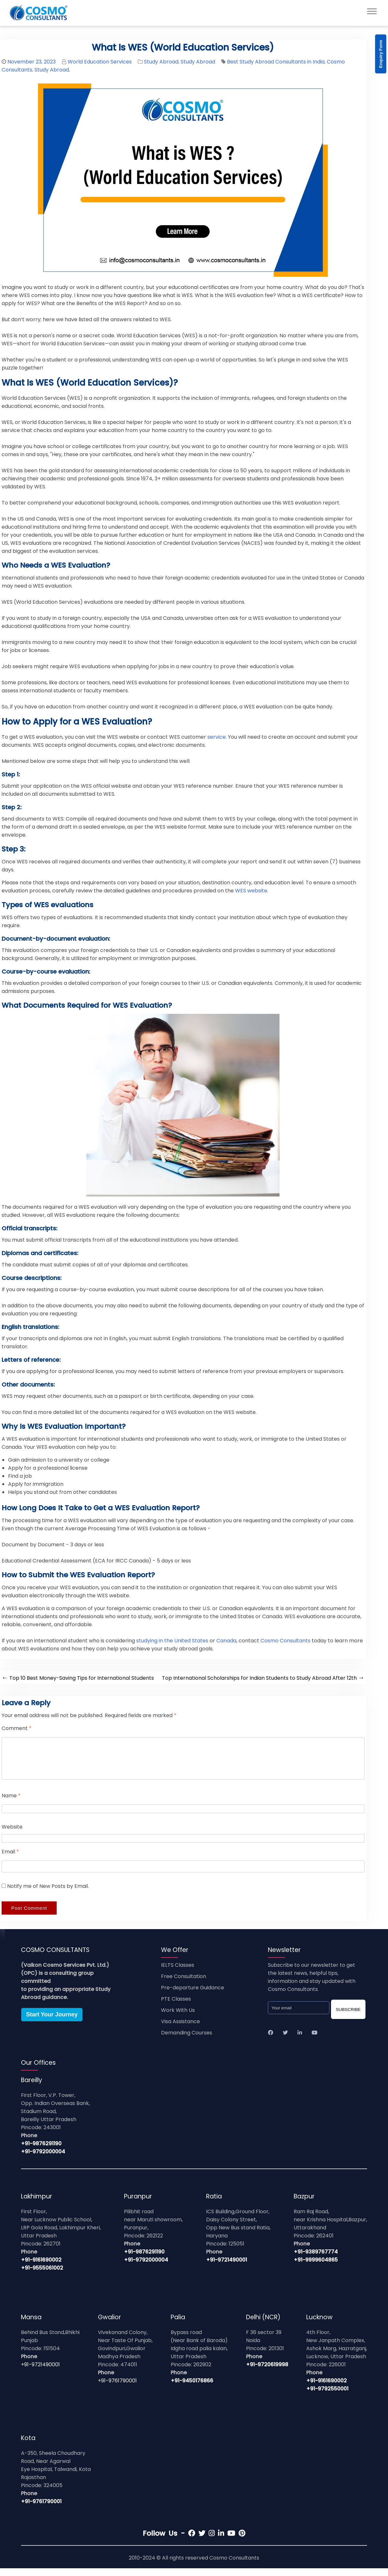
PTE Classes (176, 2006)
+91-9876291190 (41, 2151)
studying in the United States (172, 1640)
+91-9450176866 (192, 2388)
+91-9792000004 (43, 2159)
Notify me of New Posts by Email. (48, 1894)
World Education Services (100, 61)
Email (10, 1859)
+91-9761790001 (117, 2388)
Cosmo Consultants (285, 1640)
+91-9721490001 (226, 2267)
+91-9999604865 (316, 2267)
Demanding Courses (186, 2040)
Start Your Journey (52, 2022)
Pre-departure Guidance (192, 1995)
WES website (251, 890)
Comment (17, 1728)
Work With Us (178, 2018)
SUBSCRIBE (348, 2017)
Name (11, 1803)
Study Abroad (161, 61)
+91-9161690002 (41, 2267)
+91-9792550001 (327, 2396)
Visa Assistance (180, 2029)
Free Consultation (183, 1984)
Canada (226, 1640)
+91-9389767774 (316, 2259)
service (216, 737)
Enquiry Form (380, 54)
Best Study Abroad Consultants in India (276, 61)
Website (12, 1834)
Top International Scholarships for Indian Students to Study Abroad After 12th (263, 1678)
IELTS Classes (177, 1972)
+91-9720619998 (267, 2372)
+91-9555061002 (42, 2275)
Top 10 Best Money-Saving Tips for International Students (78, 1678)
